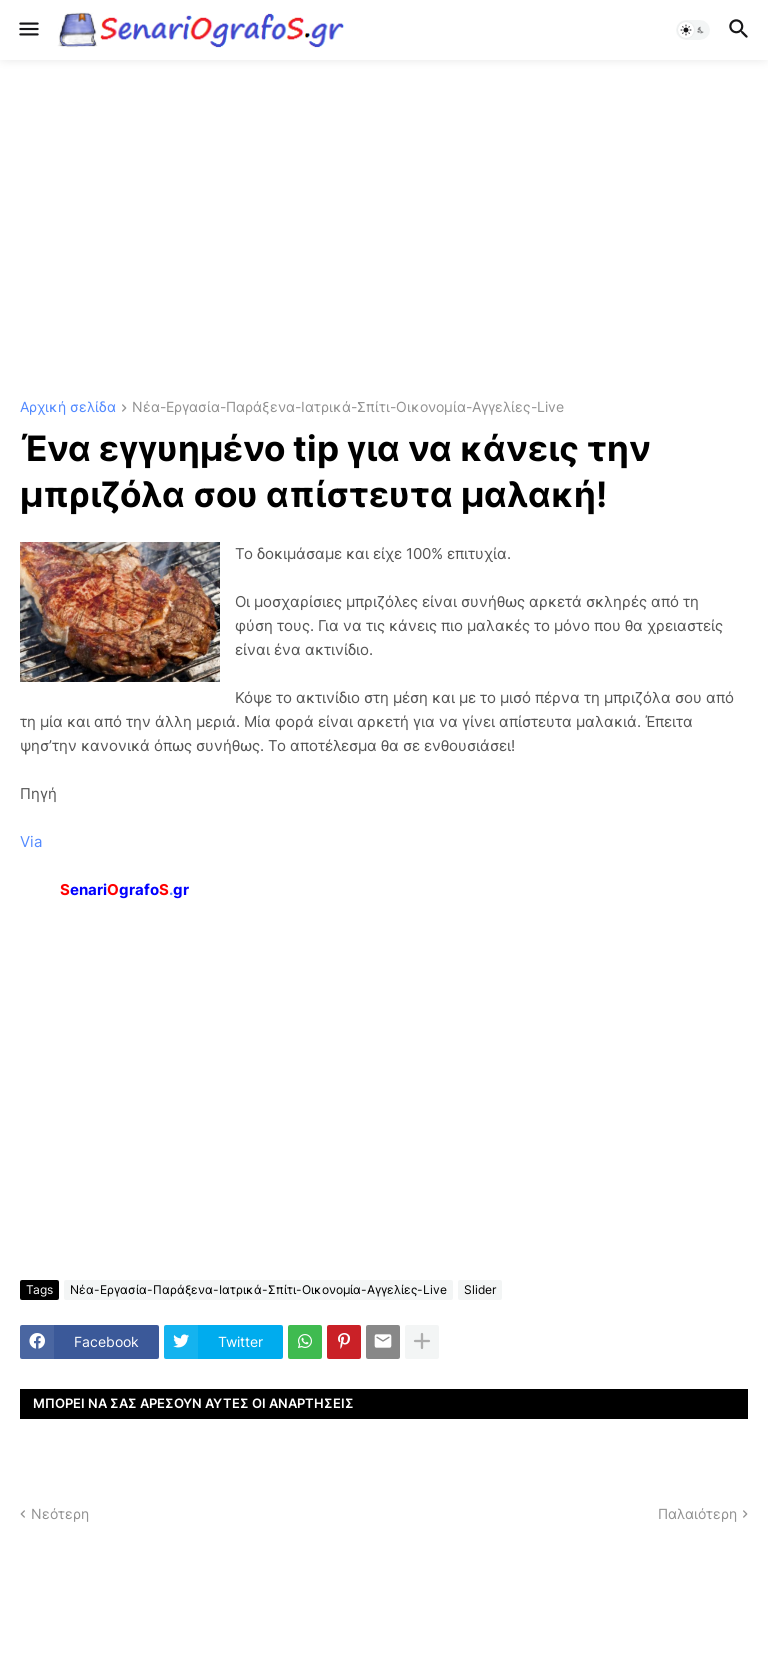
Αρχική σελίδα (68, 407)
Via (31, 841)
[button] (27, 30)
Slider (480, 1289)
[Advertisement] (384, 230)
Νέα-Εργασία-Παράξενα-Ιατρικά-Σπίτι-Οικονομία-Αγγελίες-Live (348, 407)
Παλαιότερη (697, 1513)
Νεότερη (60, 1513)
